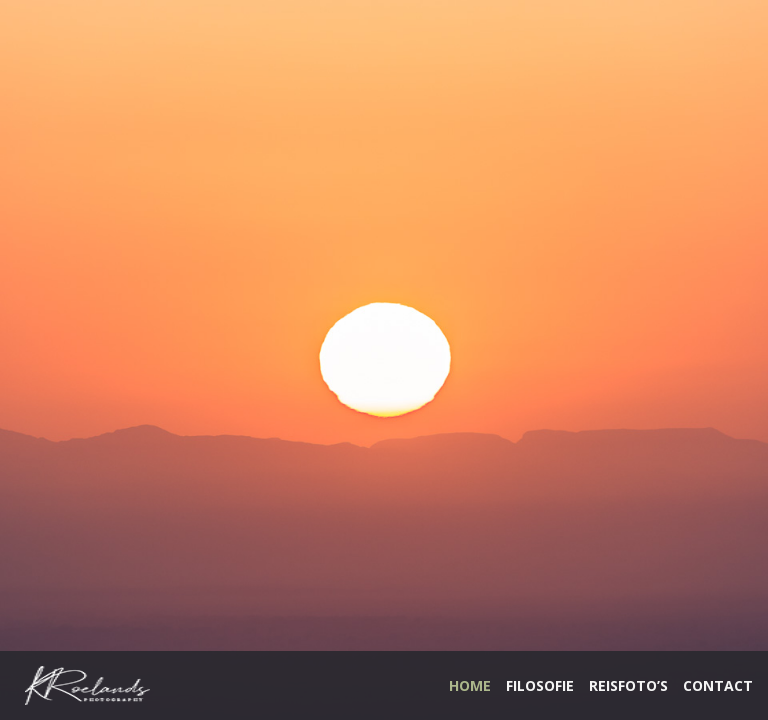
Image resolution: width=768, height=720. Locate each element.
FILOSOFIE (540, 685)
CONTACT (718, 685)
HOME (470, 685)
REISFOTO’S (628, 685)
